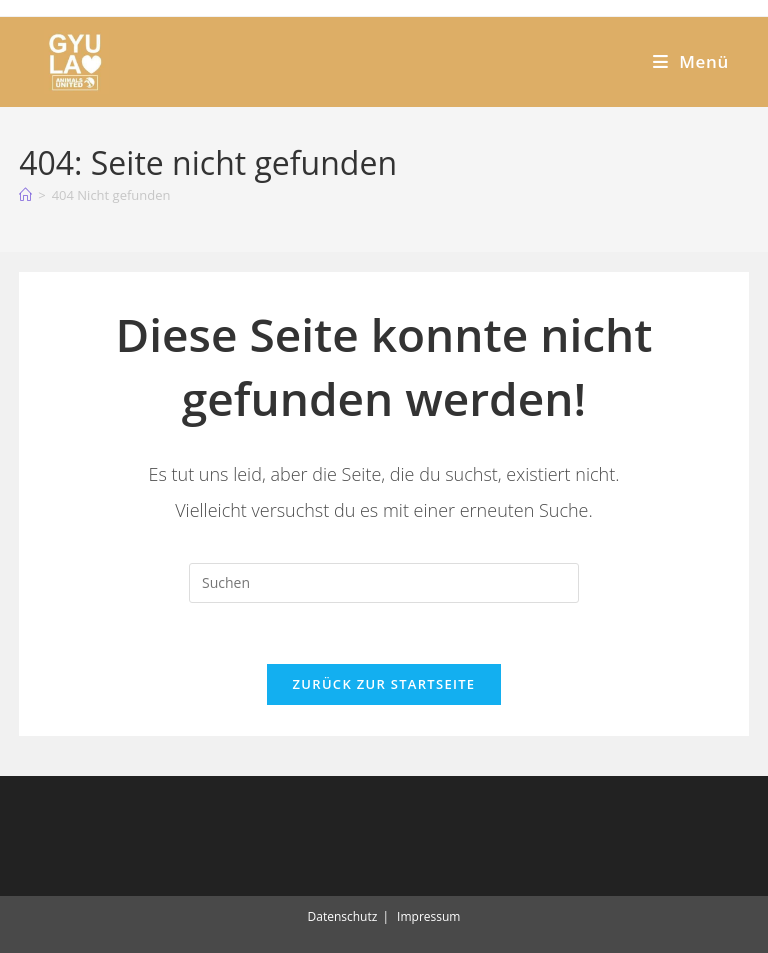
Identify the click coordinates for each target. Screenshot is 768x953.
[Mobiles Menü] (691, 61)
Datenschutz (343, 916)
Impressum (428, 916)
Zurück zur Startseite (384, 684)
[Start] (25, 195)
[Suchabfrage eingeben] (384, 583)
